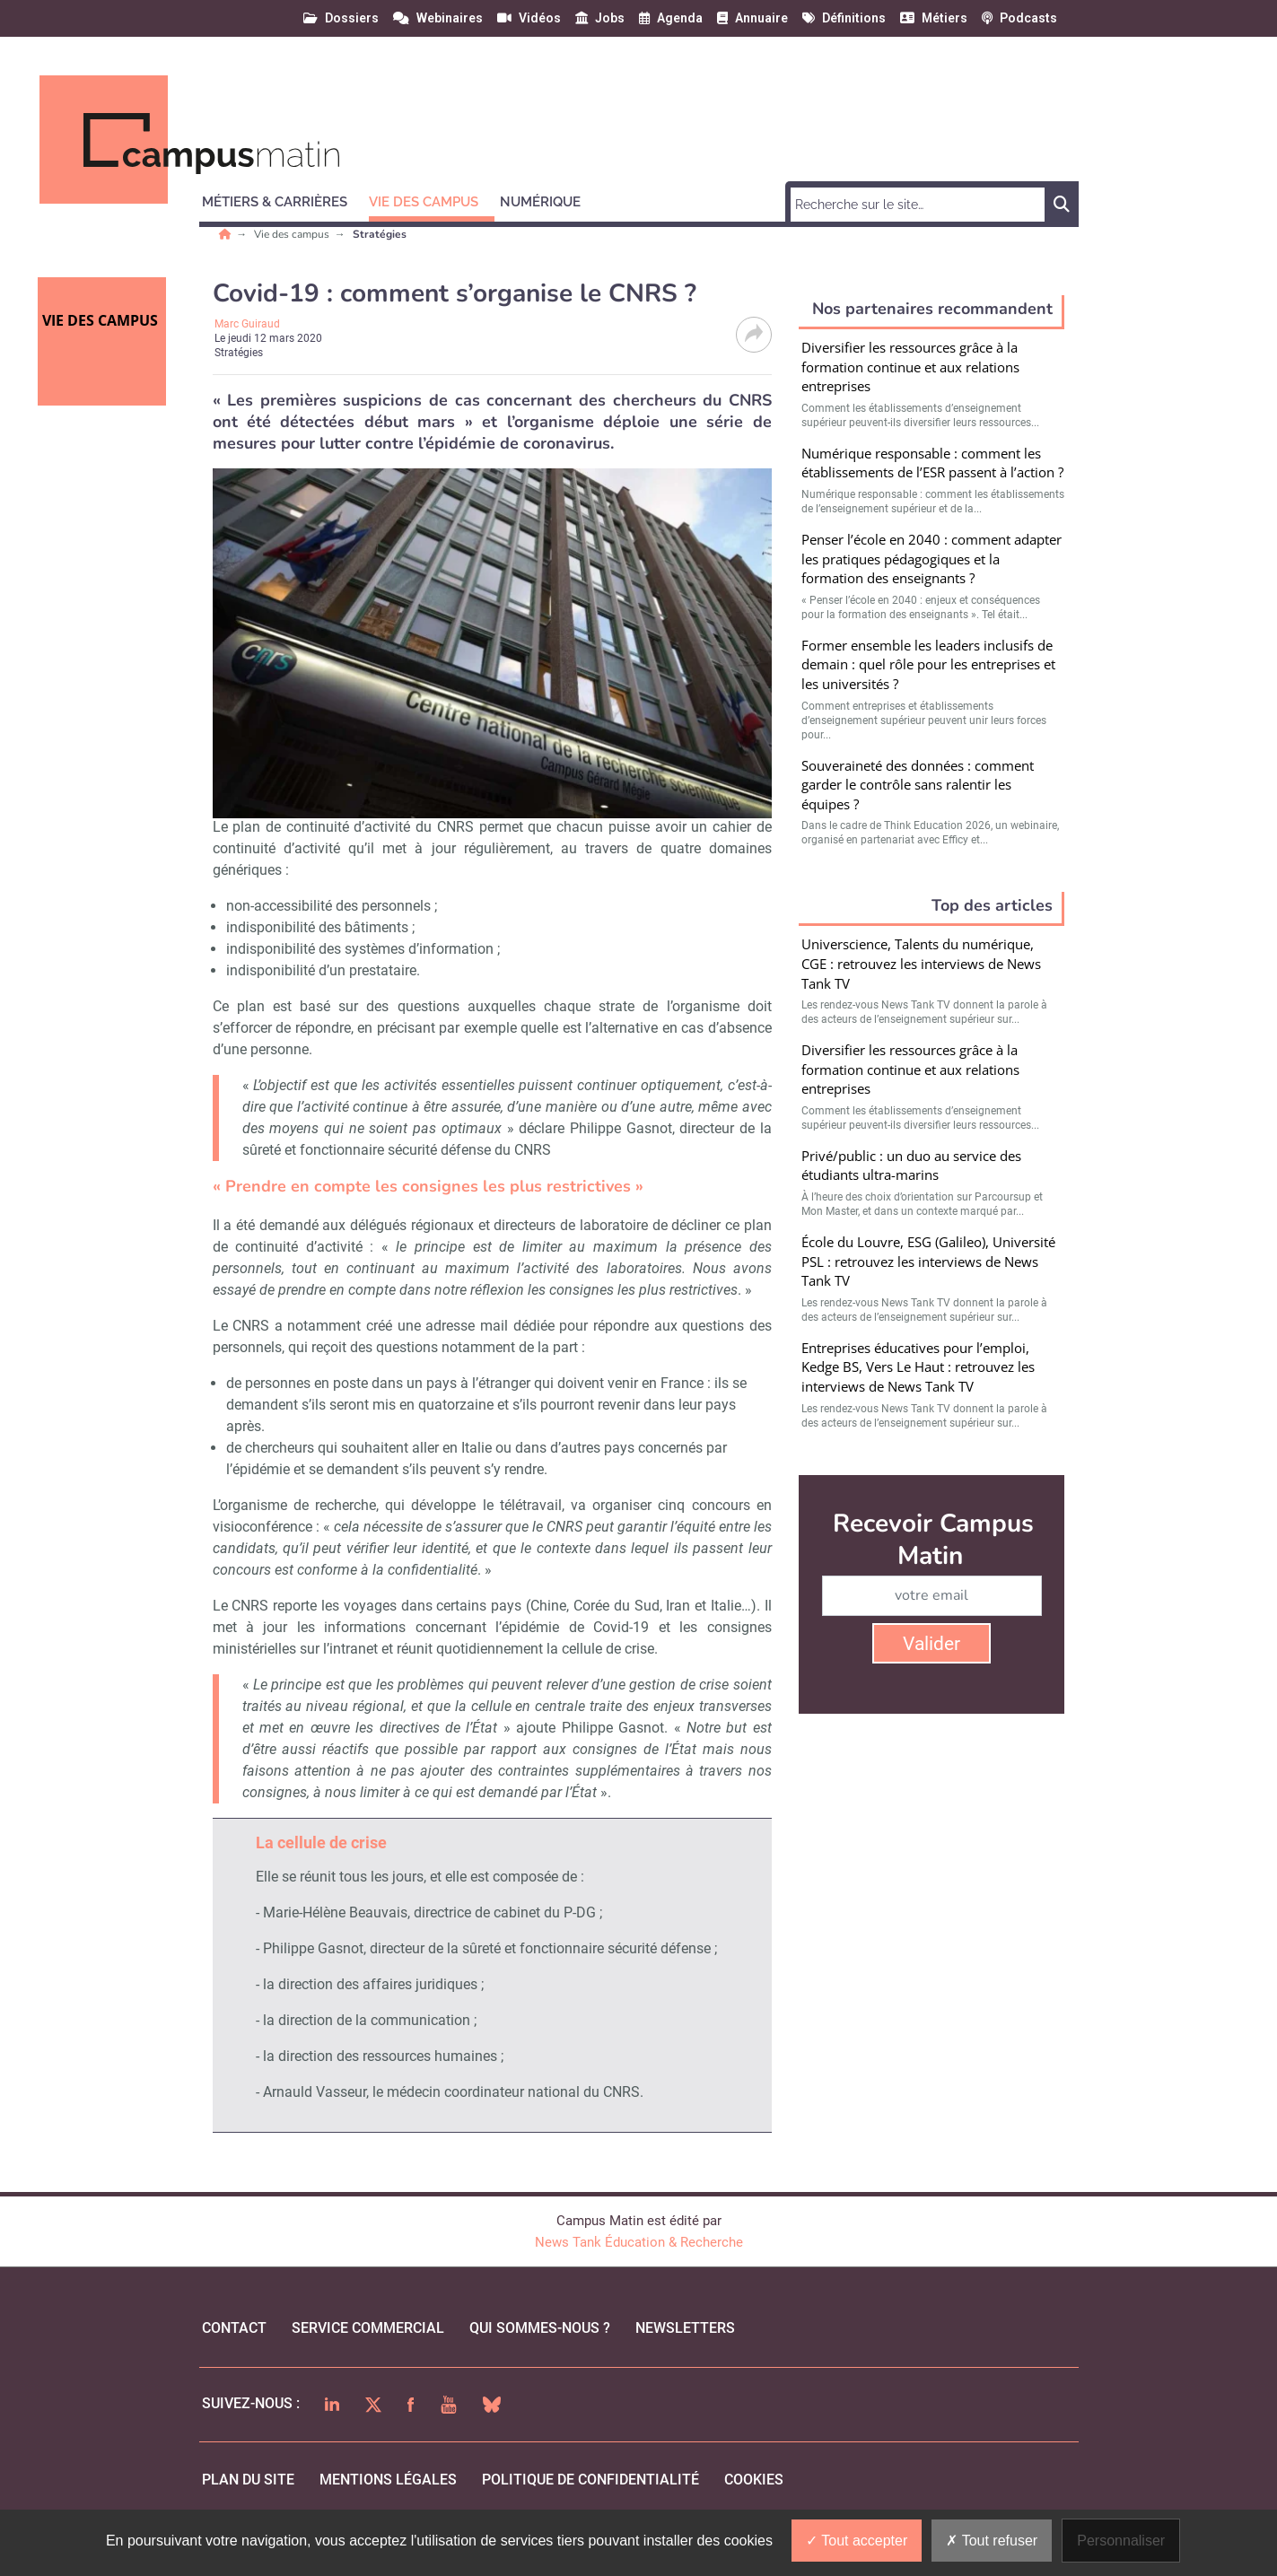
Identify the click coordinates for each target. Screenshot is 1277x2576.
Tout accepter (856, 2540)
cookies (753, 2479)
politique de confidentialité (590, 2479)
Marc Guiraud (247, 324)
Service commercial (368, 2327)
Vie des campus (293, 234)
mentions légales (388, 2479)
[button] (282, 199)
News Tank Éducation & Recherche (639, 2242)
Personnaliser (1121, 2540)
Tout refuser (991, 2540)
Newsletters (685, 2327)
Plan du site (248, 2479)
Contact (234, 2327)
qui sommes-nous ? (539, 2327)
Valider (931, 1644)
